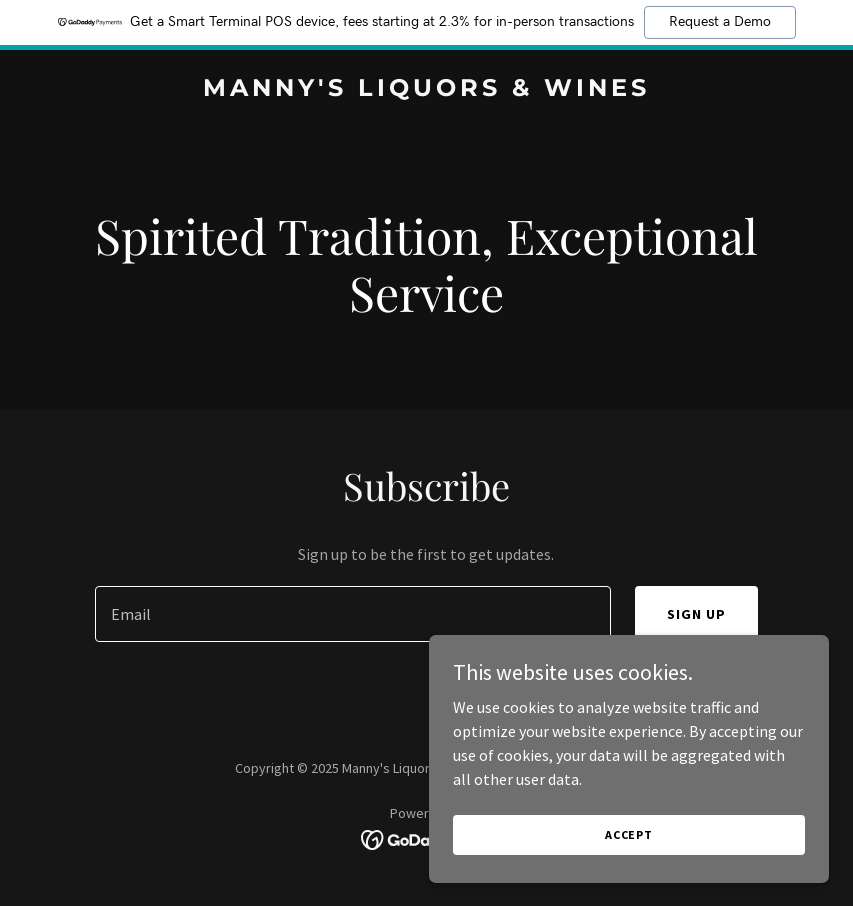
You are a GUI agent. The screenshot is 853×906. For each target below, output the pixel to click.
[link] (426, 90)
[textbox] (353, 614)
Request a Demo (720, 22)
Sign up (696, 614)
